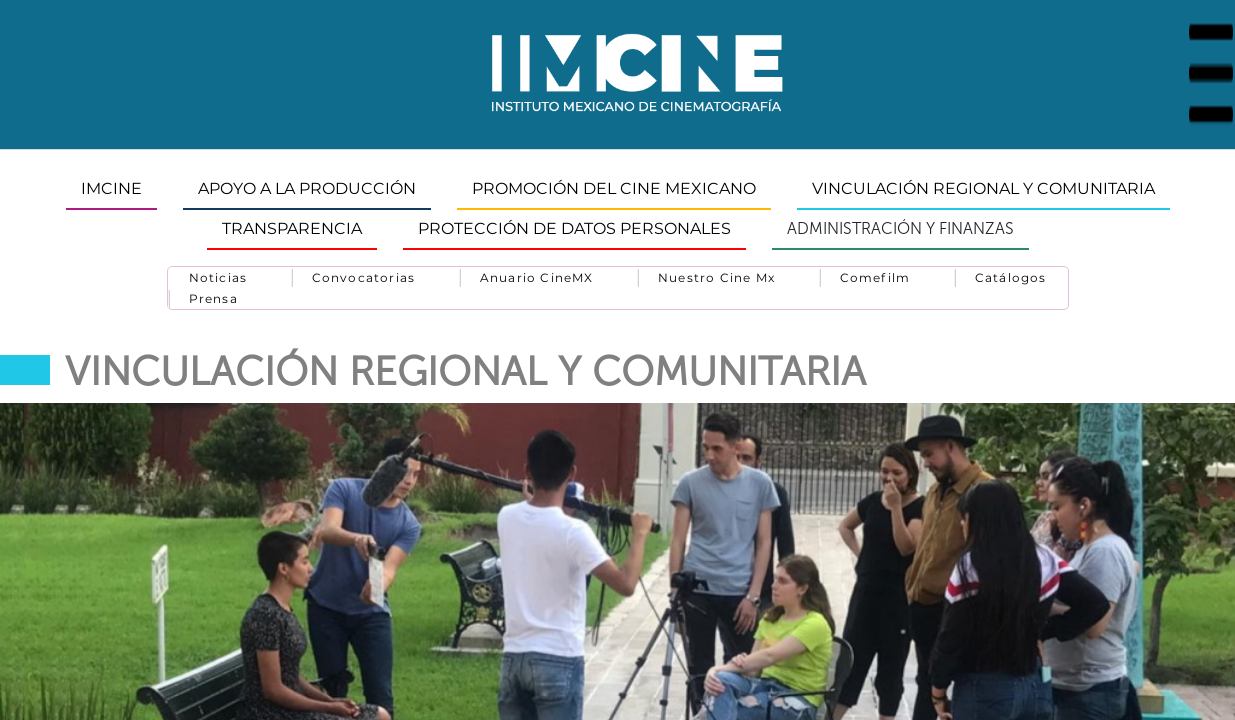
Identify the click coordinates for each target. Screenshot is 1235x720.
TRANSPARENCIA (292, 228)
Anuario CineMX (537, 277)
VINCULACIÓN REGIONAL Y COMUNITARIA (983, 188)
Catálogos (1011, 277)
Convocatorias (364, 277)
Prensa (213, 298)
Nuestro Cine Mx (716, 277)
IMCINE (111, 188)
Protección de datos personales (574, 228)
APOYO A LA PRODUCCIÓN (307, 188)
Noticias (218, 277)
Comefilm (875, 277)
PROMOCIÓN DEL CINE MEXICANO (614, 188)
